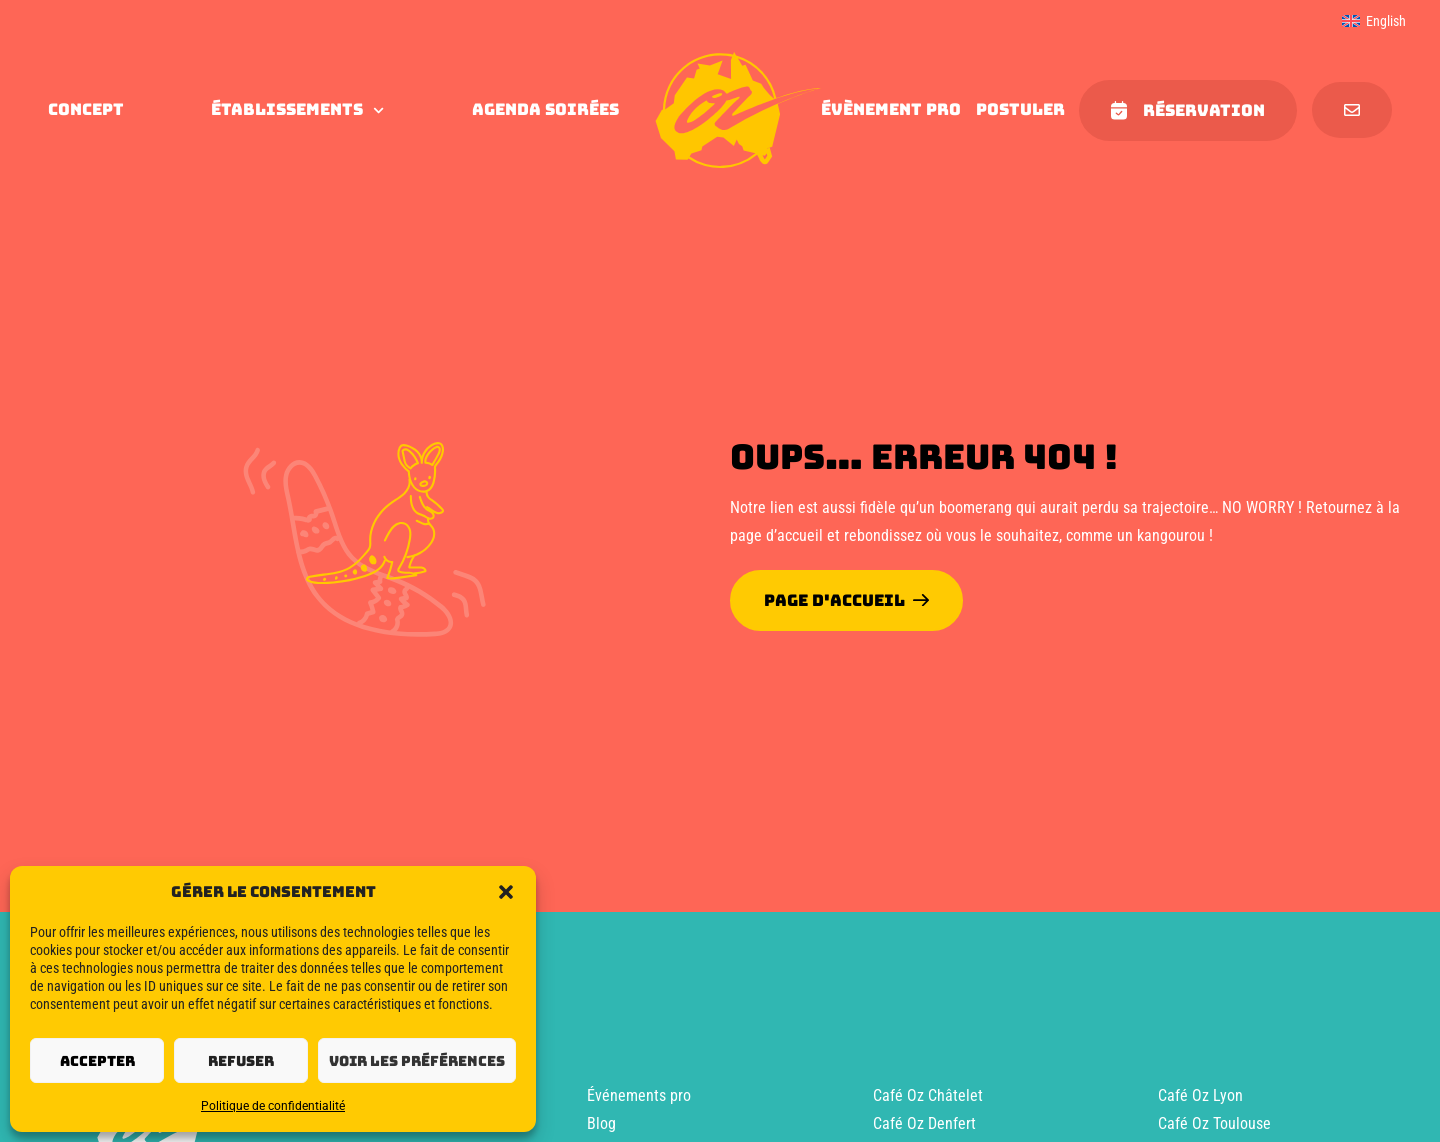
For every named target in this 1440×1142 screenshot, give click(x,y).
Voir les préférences (417, 1061)
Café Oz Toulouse (1214, 1123)
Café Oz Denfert (924, 1123)
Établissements (297, 110)
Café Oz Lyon (1200, 1095)
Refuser (241, 1061)
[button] (506, 892)
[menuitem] (1374, 21)
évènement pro (891, 109)
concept (86, 109)
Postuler (1020, 109)
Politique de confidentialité (273, 1106)
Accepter (97, 1061)
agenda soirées (545, 109)
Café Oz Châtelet (928, 1095)
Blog (601, 1123)
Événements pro (639, 1095)
